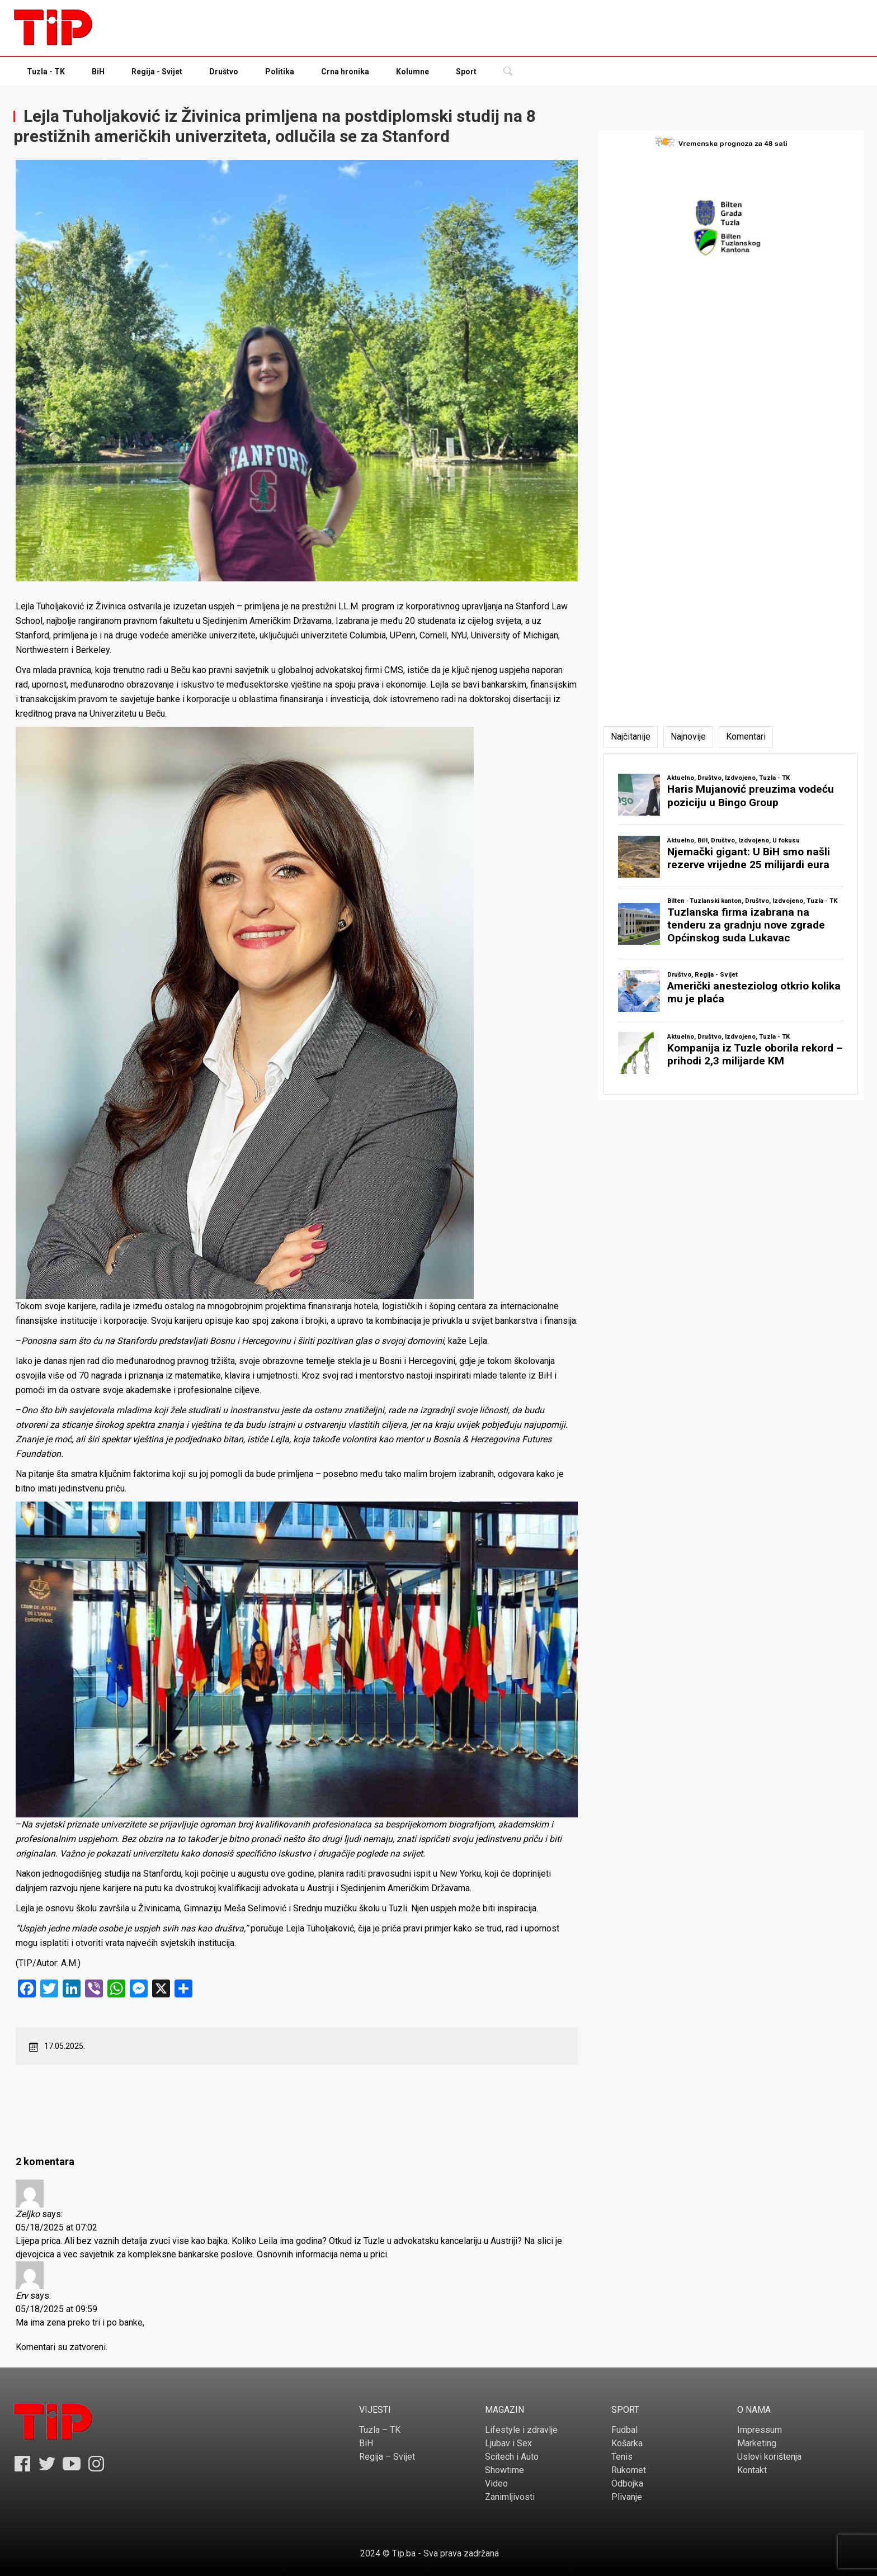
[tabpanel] (731, 923)
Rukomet (628, 2470)
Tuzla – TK (379, 2430)
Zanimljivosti (510, 2497)
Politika (279, 71)
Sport (466, 71)
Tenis (622, 2456)
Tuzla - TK (46, 71)
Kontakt (752, 2470)
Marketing (756, 2443)
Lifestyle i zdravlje (521, 2430)
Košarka (627, 2443)
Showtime (504, 2470)
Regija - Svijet (156, 71)
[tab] (630, 737)
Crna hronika (345, 71)
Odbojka (627, 2483)
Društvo (223, 71)
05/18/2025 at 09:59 (56, 2309)
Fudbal (624, 2430)
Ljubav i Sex (508, 2443)
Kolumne (412, 71)
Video (496, 2483)
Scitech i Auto (512, 2456)
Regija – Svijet (387, 2456)
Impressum (759, 2430)
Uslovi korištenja (769, 2456)
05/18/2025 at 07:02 (56, 2227)
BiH (98, 71)
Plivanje (626, 2497)
